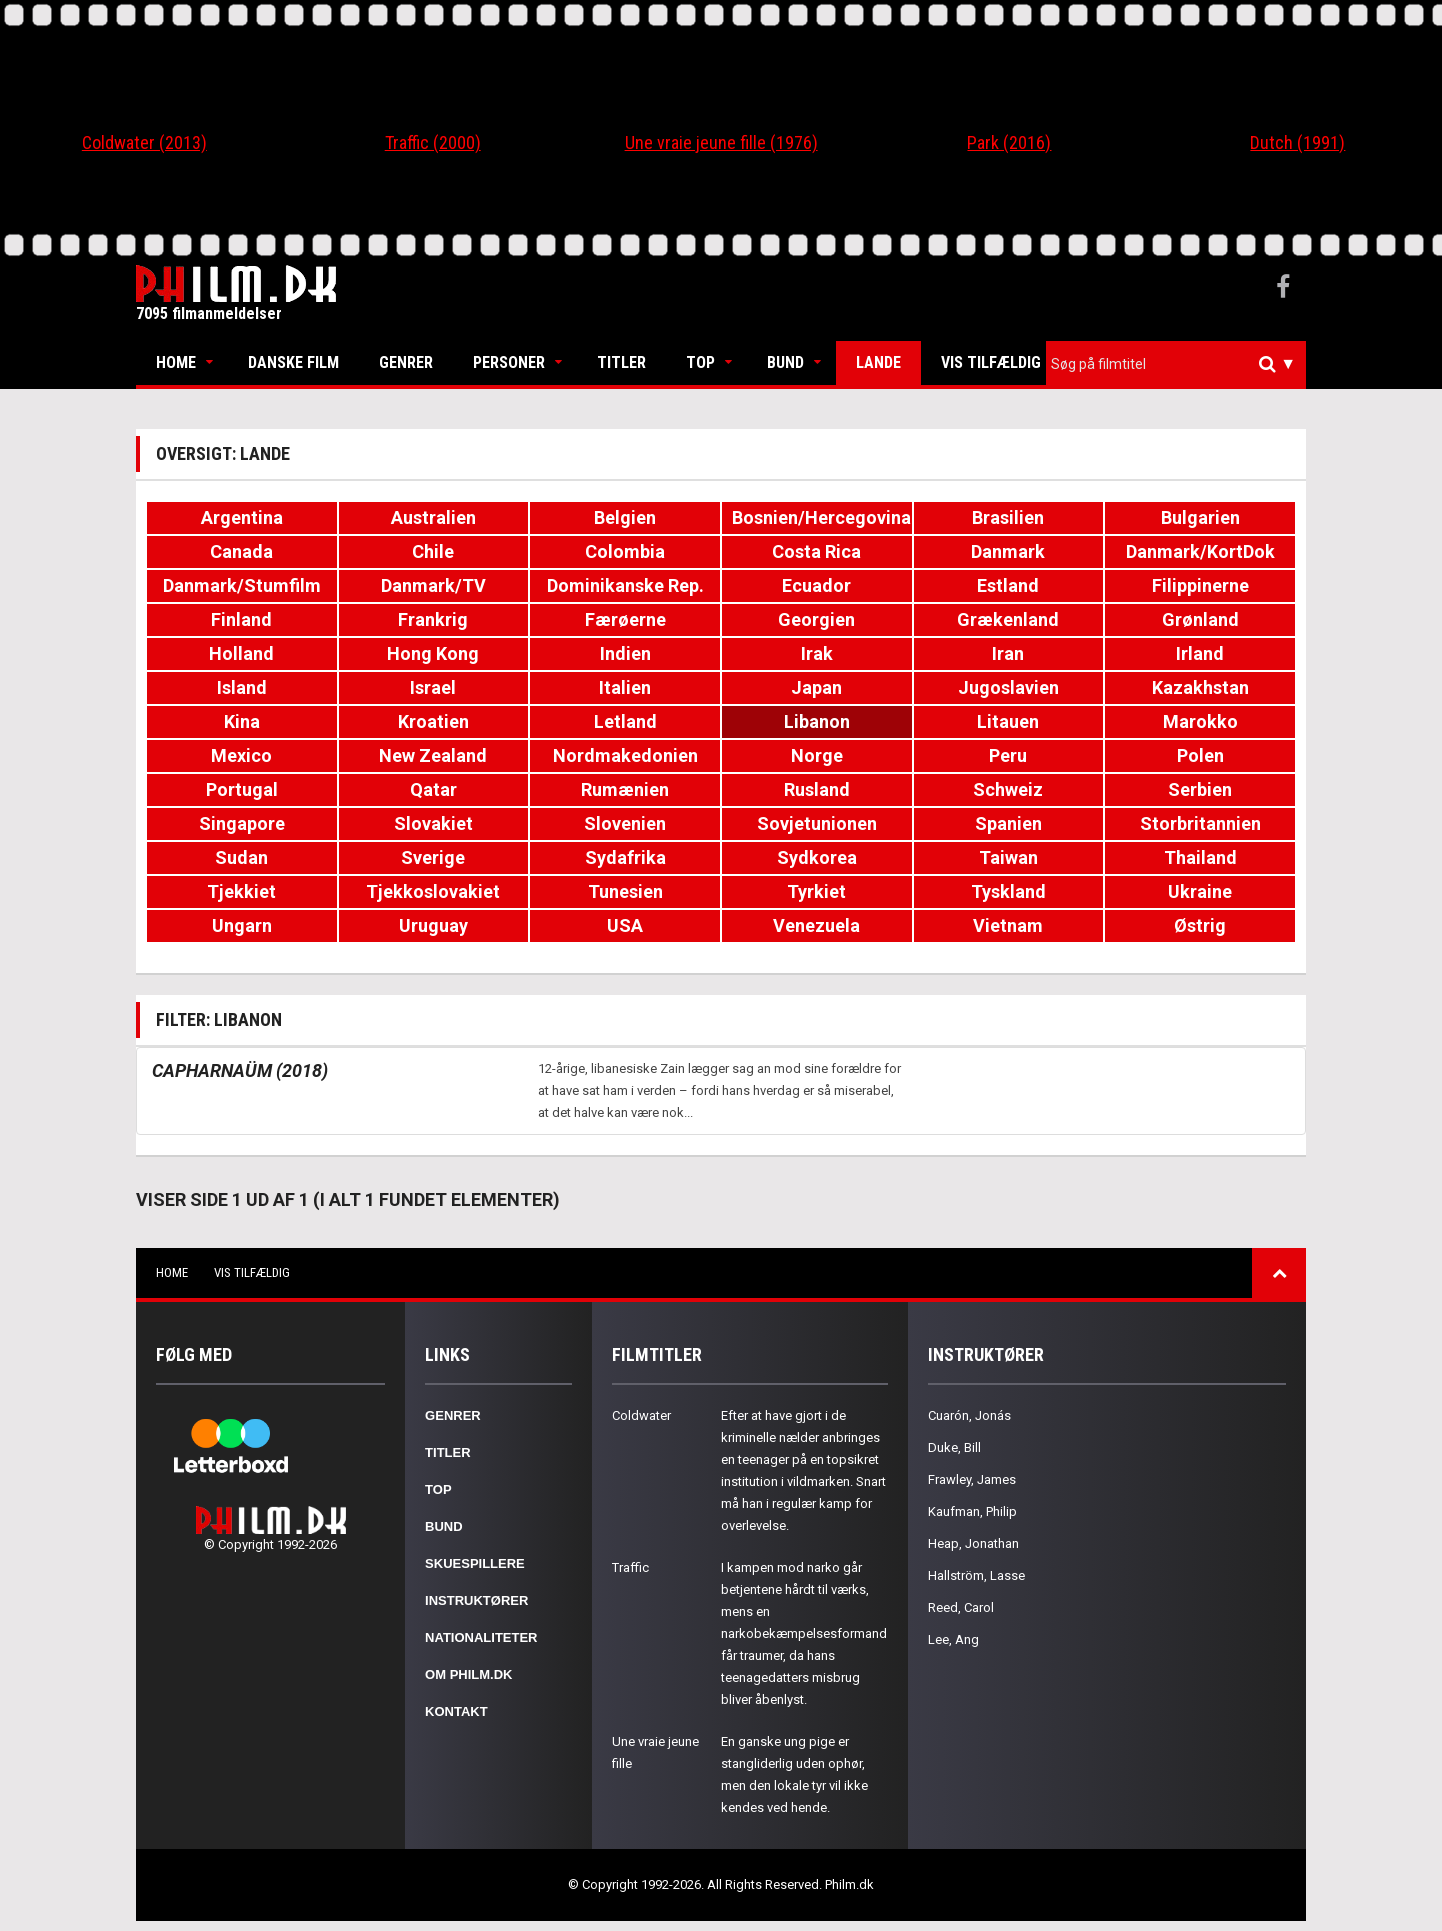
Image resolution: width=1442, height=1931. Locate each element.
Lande (878, 362)
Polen (1200, 755)
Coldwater (641, 1415)
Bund (785, 362)
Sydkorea (817, 857)
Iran (1008, 653)
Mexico (241, 755)
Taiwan (1008, 857)
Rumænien (625, 789)
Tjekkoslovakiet (433, 891)
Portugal (242, 789)
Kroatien (433, 721)
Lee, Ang (953, 1639)
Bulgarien (1200, 517)
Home (176, 362)
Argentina (242, 517)
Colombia (625, 551)
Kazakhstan (1200, 687)
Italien (625, 687)
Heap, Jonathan (973, 1543)
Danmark (1008, 551)
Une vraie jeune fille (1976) (721, 142)
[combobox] (1176, 364)
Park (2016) (1009, 142)
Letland (625, 721)
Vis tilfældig (991, 362)
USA (625, 925)
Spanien (1008, 823)
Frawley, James (972, 1479)
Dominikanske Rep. (625, 585)
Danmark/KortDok (1200, 551)
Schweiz (1008, 789)
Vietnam (1008, 925)
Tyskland (1008, 891)
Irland (1200, 653)
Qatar (433, 789)
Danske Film (293, 362)
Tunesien (625, 891)
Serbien (1200, 789)
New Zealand (433, 755)
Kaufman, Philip (972, 1511)
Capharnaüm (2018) (240, 1070)
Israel (433, 687)
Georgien (816, 619)
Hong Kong (433, 653)
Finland (241, 619)
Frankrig (433, 619)
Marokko (1200, 721)
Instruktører (476, 1600)
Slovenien (625, 823)
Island (242, 687)
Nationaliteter (481, 1637)
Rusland (817, 789)
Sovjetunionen (817, 823)
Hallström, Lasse (976, 1575)
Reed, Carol (961, 1607)
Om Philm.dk (468, 1674)
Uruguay (433, 925)
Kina (242, 721)
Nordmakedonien (625, 755)
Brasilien (1008, 517)
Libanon (817, 721)
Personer (509, 362)
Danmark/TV (433, 585)
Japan (816, 687)
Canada (241, 551)
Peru (1008, 755)
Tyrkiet (816, 891)
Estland (1008, 585)
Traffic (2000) (433, 142)
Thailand (1200, 857)
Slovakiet (433, 823)
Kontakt (456, 1711)
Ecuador (816, 585)
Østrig (1200, 925)
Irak (817, 653)
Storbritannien (1200, 823)
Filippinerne (1200, 585)
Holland (241, 653)
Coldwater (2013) (144, 142)
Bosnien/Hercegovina (821, 517)
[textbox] (1181, 364)
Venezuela (816, 925)
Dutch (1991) (1297, 142)
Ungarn (242, 925)
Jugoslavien (1008, 687)
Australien (433, 517)
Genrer (406, 362)
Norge (817, 755)
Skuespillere (475, 1563)
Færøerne (625, 619)
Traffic (630, 1567)
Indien (625, 653)
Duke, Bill (954, 1447)
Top (700, 362)
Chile (433, 551)
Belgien (625, 517)
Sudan (241, 857)
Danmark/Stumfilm (242, 585)
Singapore (242, 823)
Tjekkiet (241, 891)
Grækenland (1008, 619)
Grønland (1200, 619)
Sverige (433, 857)
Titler (621, 362)
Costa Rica (816, 551)
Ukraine (1200, 891)
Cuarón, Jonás (969, 1415)
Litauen (1008, 721)
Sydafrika (625, 857)
